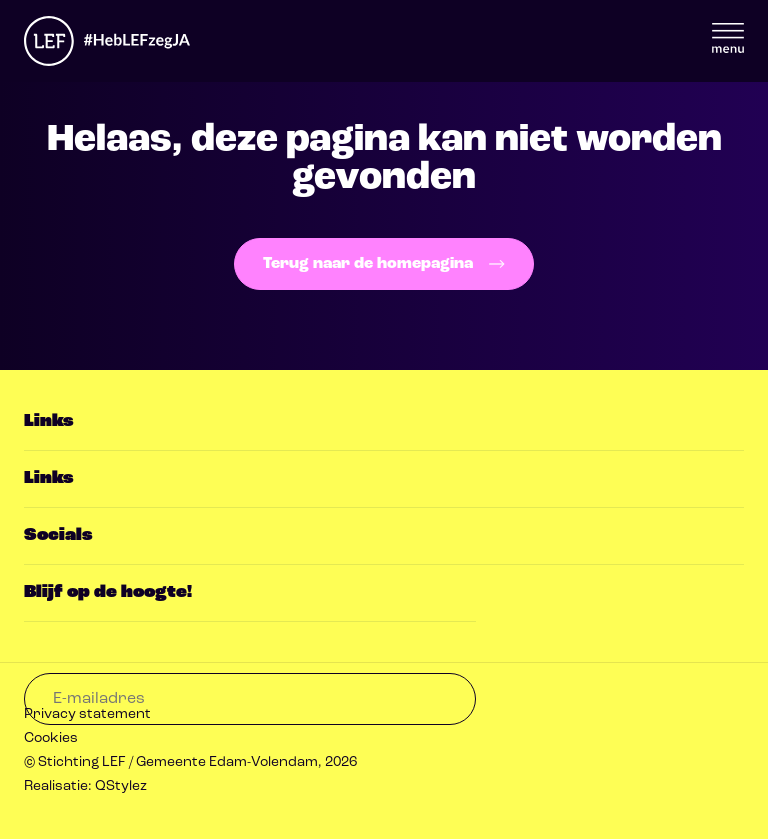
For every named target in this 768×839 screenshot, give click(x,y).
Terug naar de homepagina (383, 264)
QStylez (121, 786)
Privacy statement (87, 714)
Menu (728, 38)
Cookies (51, 738)
